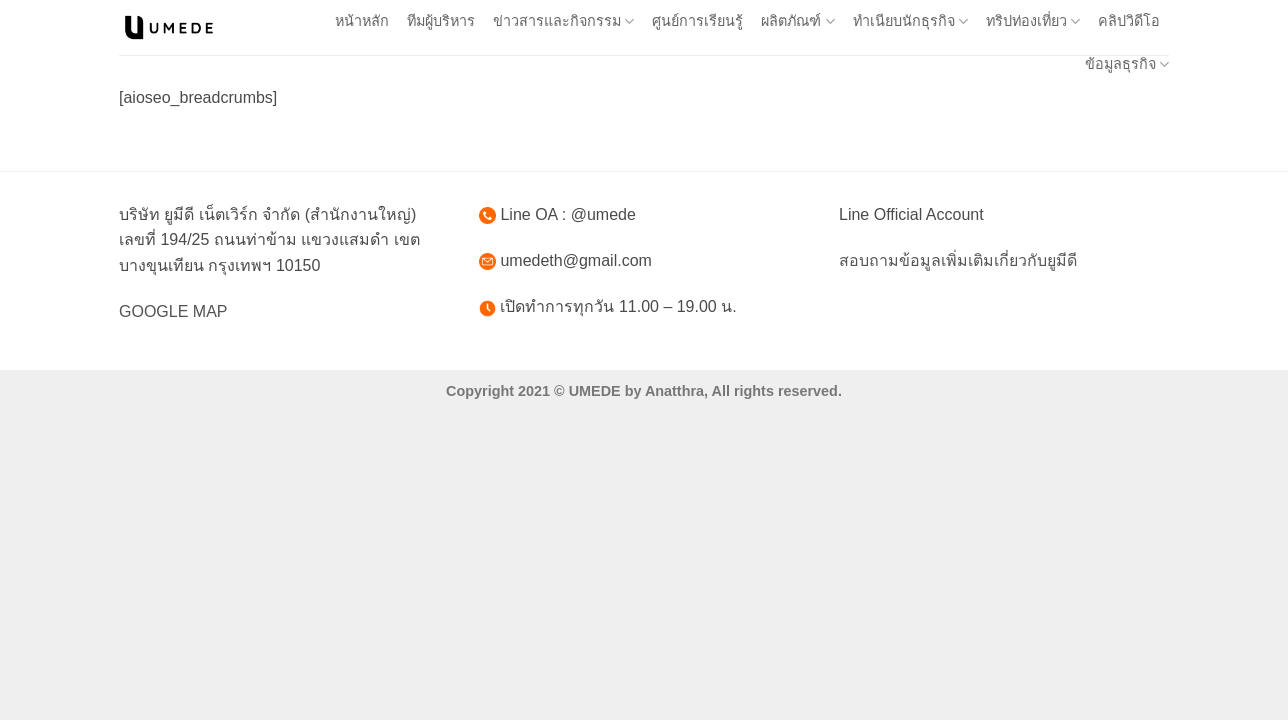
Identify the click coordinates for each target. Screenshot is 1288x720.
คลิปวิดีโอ (1129, 21)
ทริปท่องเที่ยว (1033, 21)
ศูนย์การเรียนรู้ (697, 21)
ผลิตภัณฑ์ (797, 21)
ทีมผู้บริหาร (441, 21)
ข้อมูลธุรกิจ (1127, 64)
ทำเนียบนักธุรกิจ (910, 21)
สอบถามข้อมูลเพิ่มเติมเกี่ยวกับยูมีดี (958, 260)
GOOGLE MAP (173, 311)
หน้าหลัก (362, 21)
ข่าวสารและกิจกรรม (563, 21)
